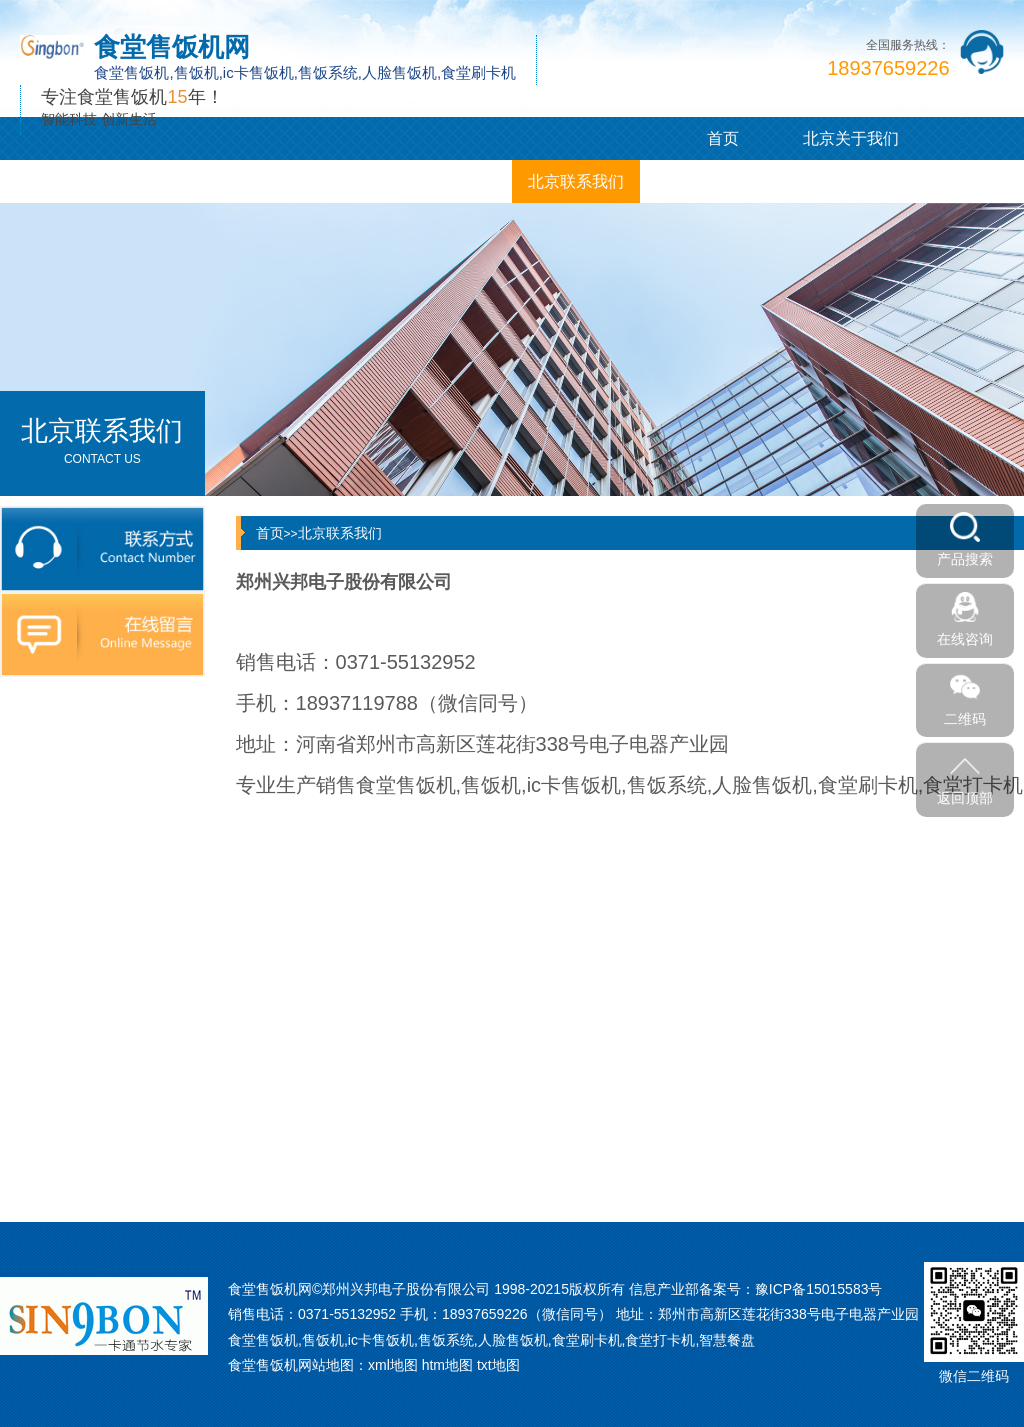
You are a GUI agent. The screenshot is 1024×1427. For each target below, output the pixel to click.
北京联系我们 (576, 181)
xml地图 (393, 1365)
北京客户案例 (320, 181)
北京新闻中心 (192, 181)
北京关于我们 (851, 138)
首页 (723, 138)
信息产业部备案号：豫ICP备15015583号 (756, 1289)
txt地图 (498, 1365)
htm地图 (447, 1365)
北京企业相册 (448, 181)
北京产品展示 (64, 181)
